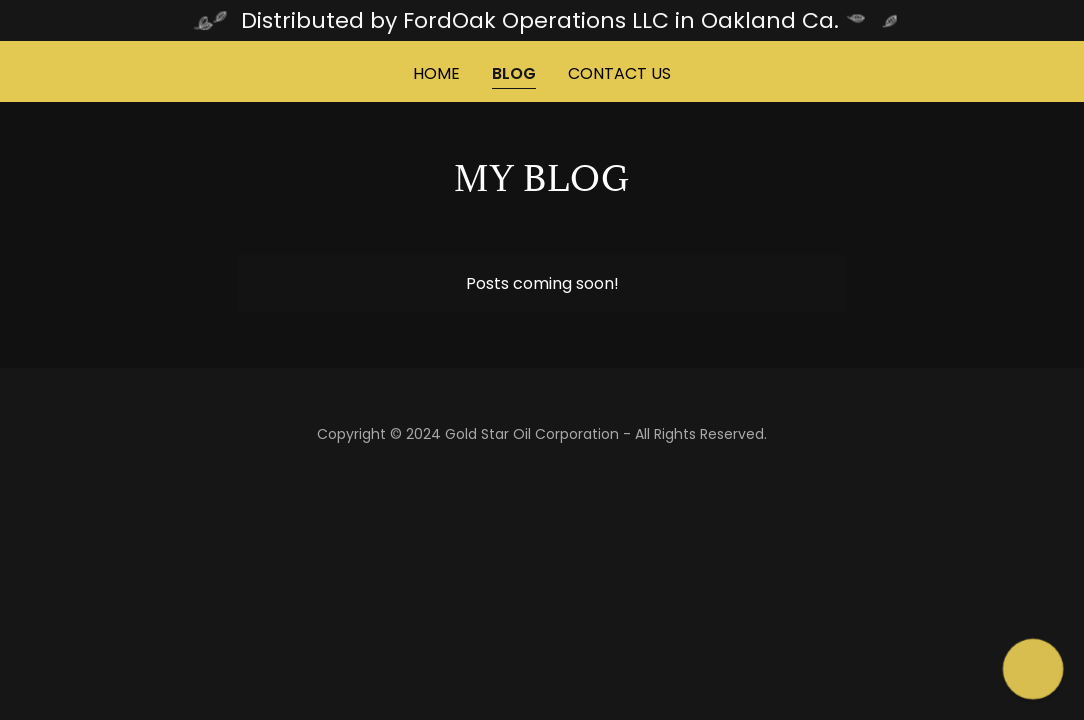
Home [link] (436, 73)
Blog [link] (514, 73)
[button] (1033, 669)
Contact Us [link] (619, 73)
